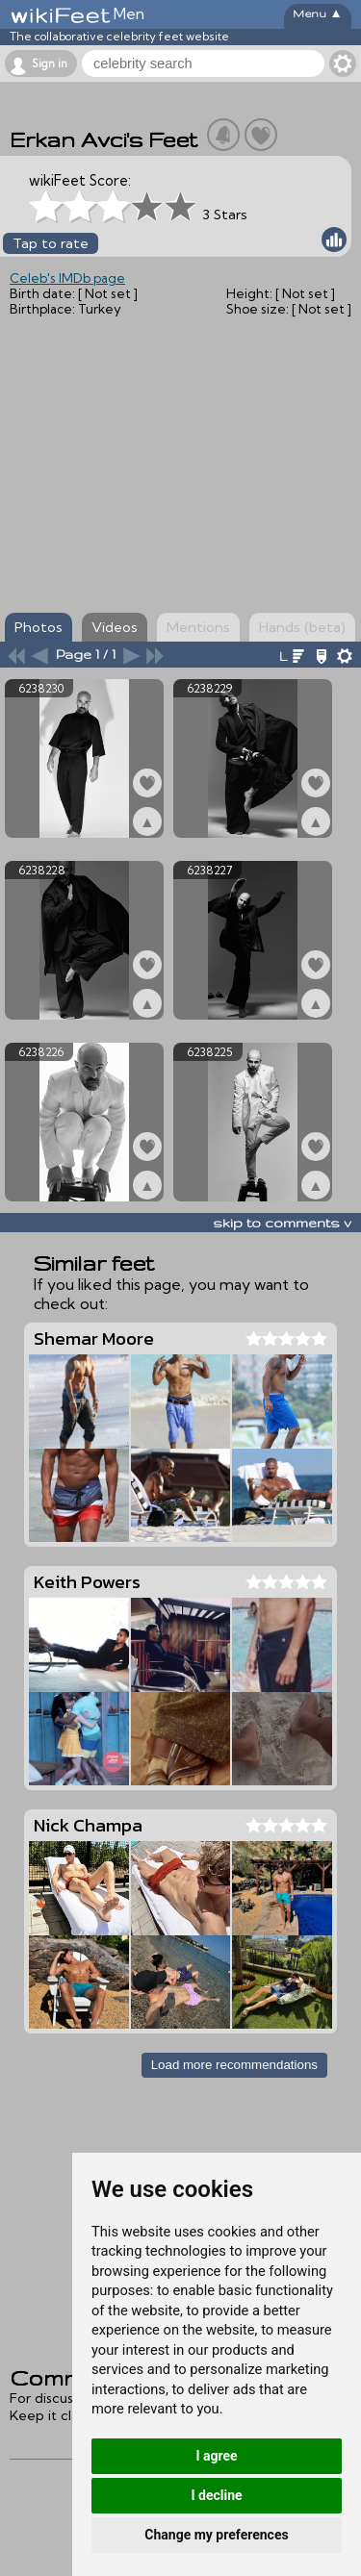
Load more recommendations (234, 2065)
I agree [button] (216, 2455)
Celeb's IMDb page (67, 278)
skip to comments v (282, 1222)
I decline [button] (216, 2495)
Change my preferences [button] (216, 2534)
